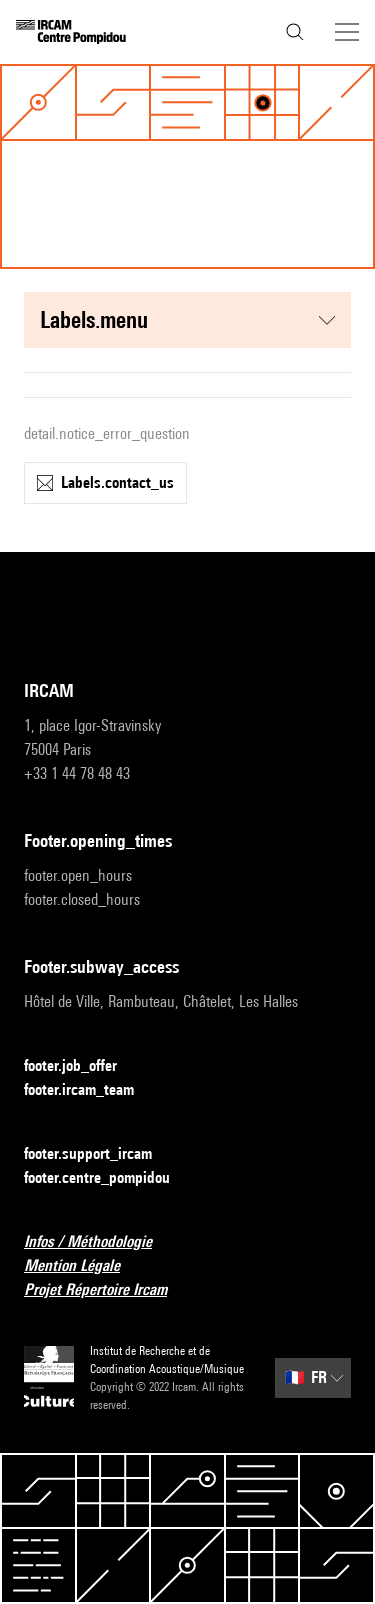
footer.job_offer (82, 1066)
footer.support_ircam (100, 1154)
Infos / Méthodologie (100, 1242)
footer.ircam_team (91, 1090)
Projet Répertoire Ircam (107, 1290)
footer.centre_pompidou (109, 1178)
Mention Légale (84, 1266)
